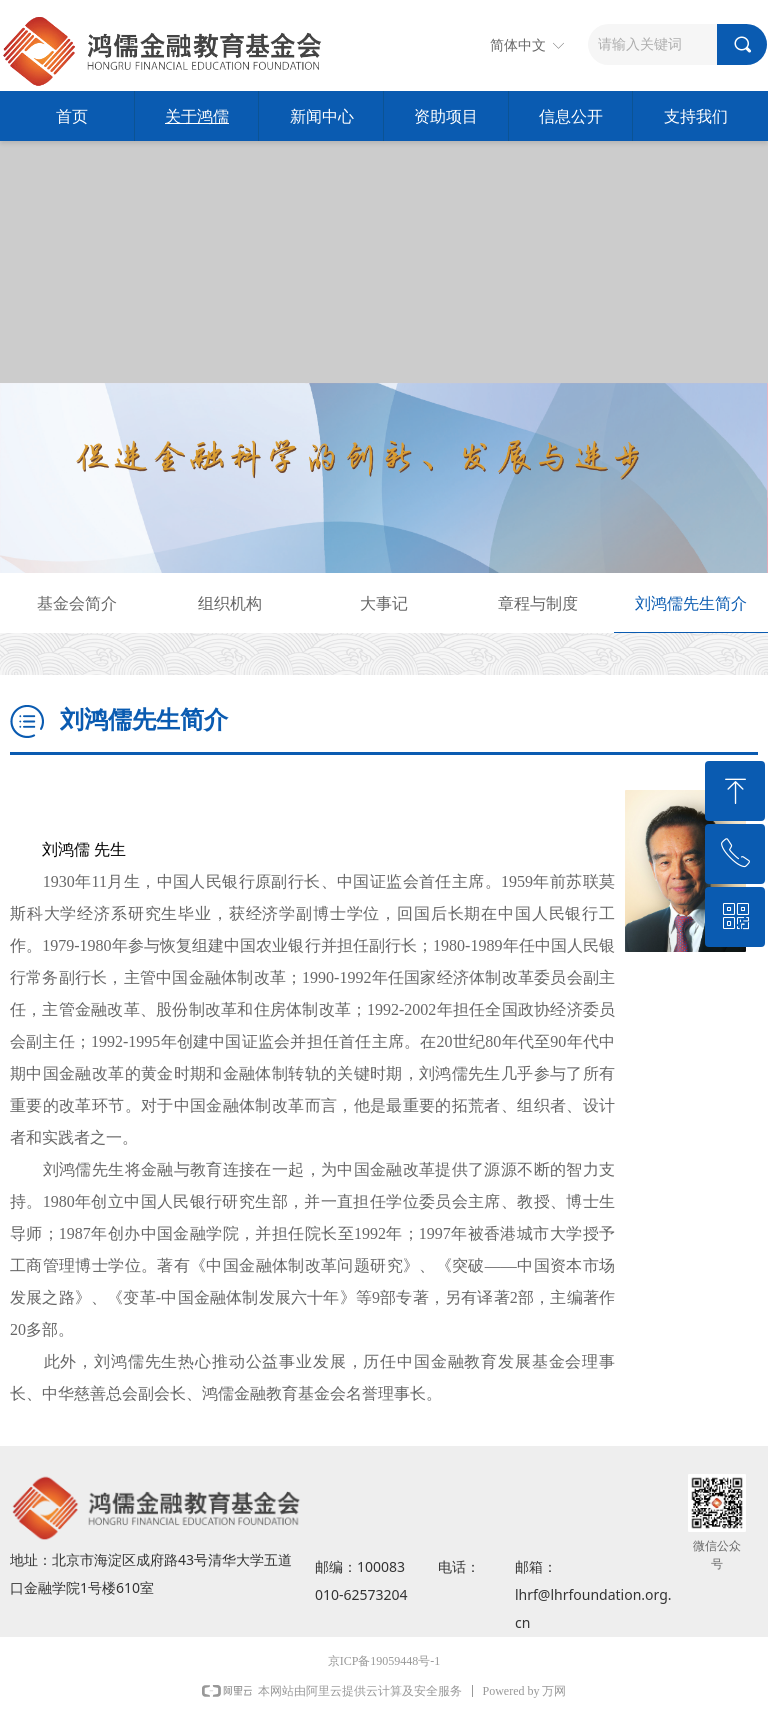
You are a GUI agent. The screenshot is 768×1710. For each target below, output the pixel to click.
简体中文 (518, 45)
